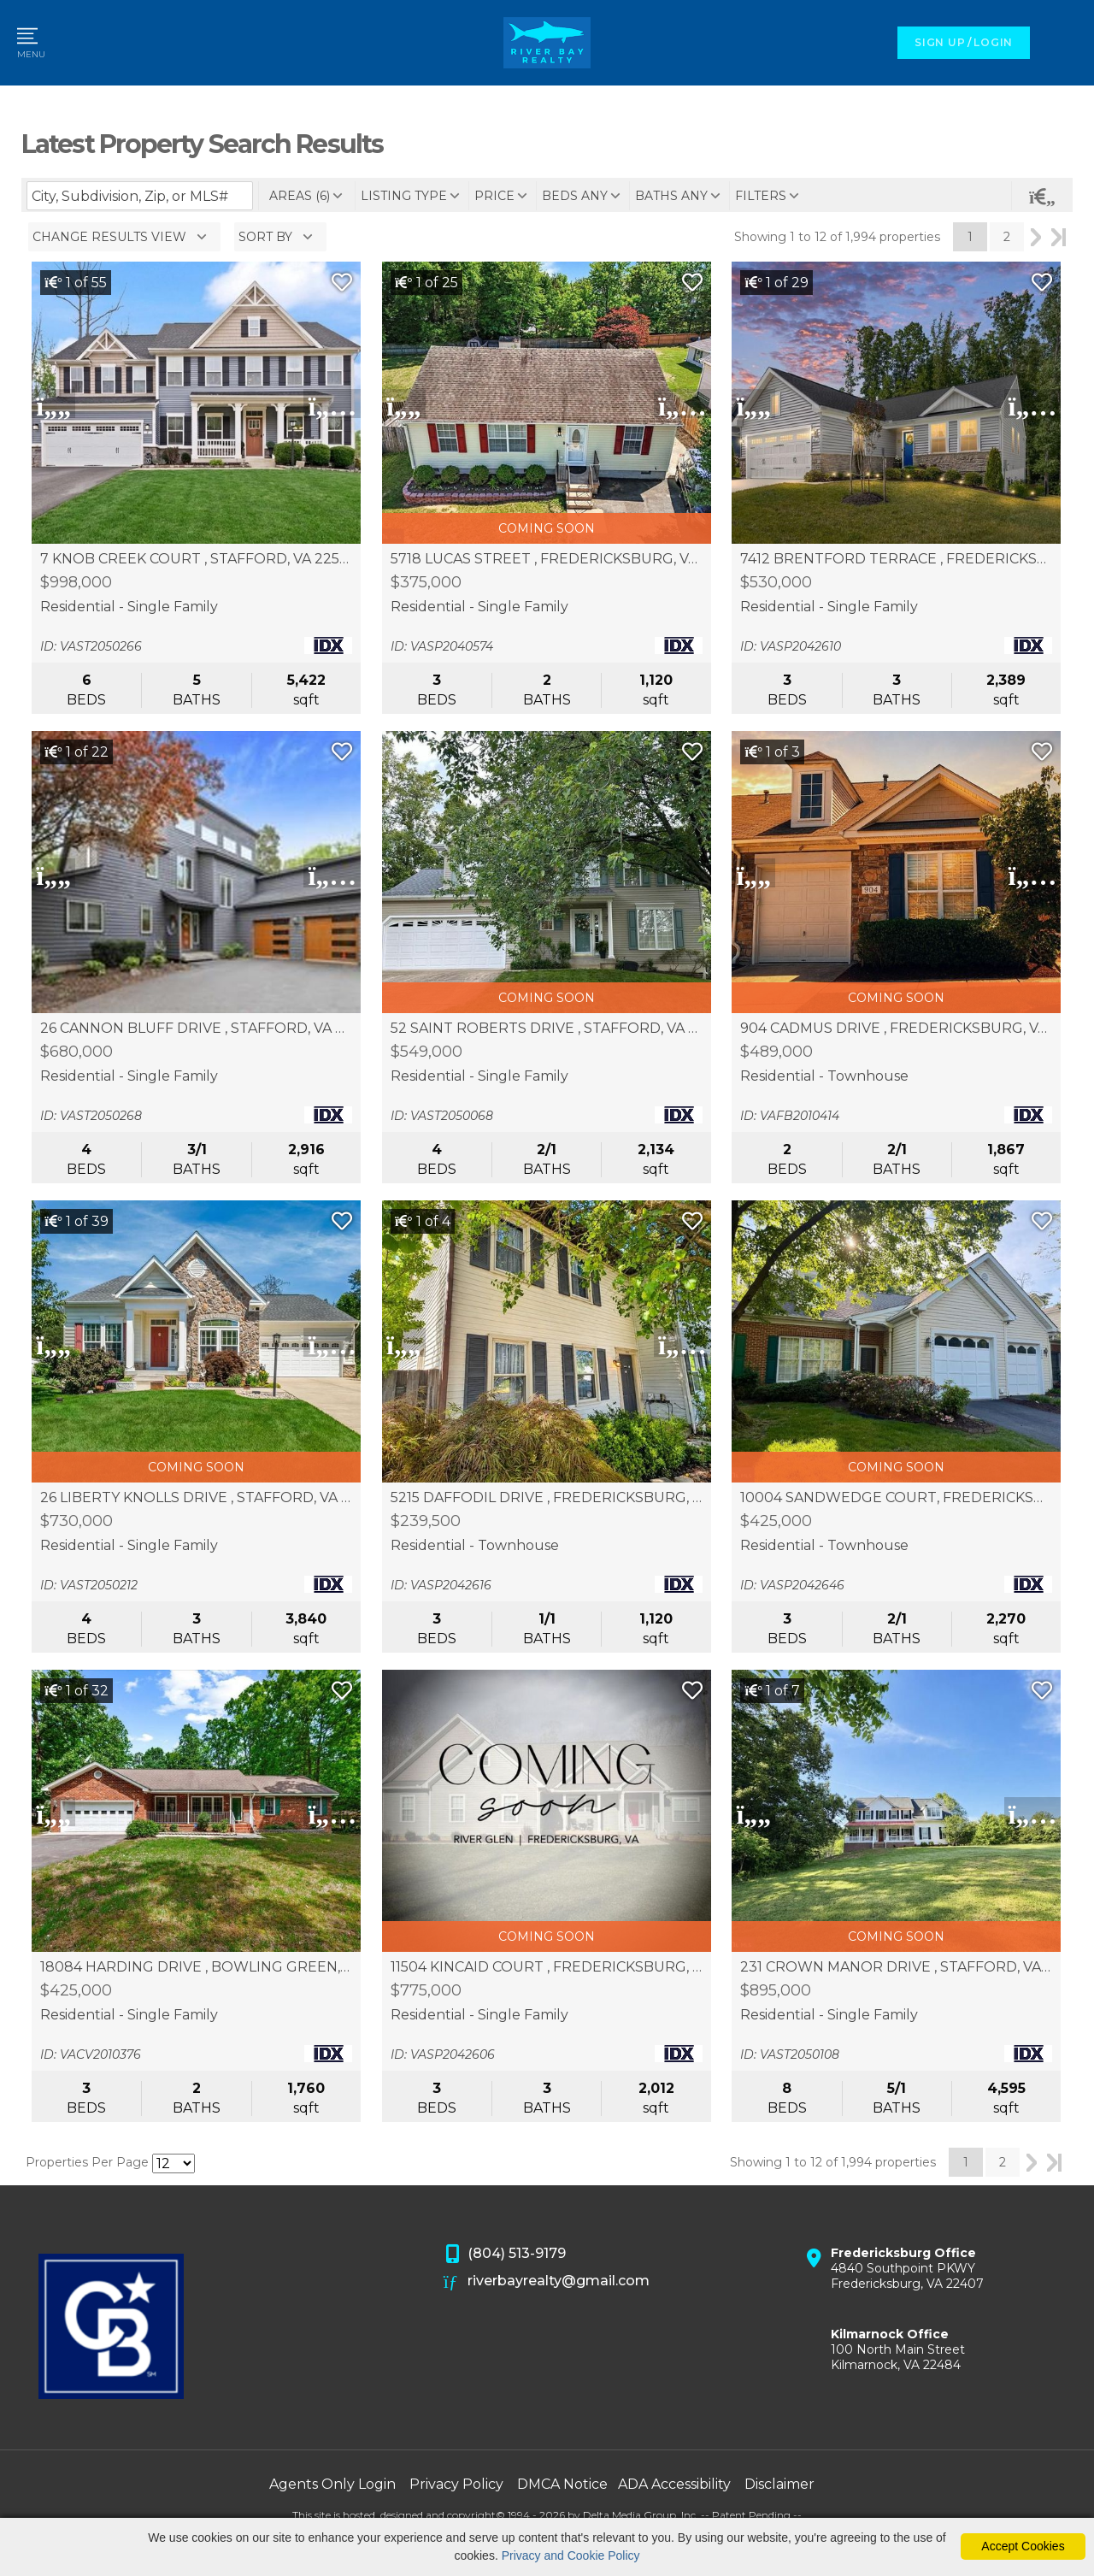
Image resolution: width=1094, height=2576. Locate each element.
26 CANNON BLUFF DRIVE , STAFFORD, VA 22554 (196, 1028)
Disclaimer (779, 2484)
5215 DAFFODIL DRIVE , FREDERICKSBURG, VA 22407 (547, 1498)
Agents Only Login (332, 2484)
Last (1058, 236)
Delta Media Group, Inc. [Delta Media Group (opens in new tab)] (640, 2514)
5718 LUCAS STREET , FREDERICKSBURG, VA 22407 (547, 559)
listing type (404, 195)
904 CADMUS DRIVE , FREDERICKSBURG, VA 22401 (896, 1028)
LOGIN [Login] (993, 42)
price (494, 195)
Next (1036, 236)
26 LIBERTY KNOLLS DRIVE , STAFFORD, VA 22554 (196, 1498)
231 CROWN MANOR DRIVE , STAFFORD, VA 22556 (896, 1967)
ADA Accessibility (674, 2484)
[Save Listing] (342, 282)
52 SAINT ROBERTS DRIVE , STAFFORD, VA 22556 (547, 1028)
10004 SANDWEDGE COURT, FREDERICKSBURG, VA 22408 (896, 1498)
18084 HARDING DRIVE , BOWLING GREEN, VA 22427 (196, 1967)
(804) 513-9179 (505, 2254)
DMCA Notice (562, 2484)
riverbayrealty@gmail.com (547, 2281)
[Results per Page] (173, 2163)
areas (299, 195)
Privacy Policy (456, 2484)
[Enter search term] (139, 195)
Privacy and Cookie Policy (571, 2555)
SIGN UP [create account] (940, 42)
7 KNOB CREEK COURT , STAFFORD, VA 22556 (196, 559)
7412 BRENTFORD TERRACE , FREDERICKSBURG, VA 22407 (896, 559)
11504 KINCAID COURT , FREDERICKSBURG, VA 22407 (547, 1967)
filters (760, 195)
